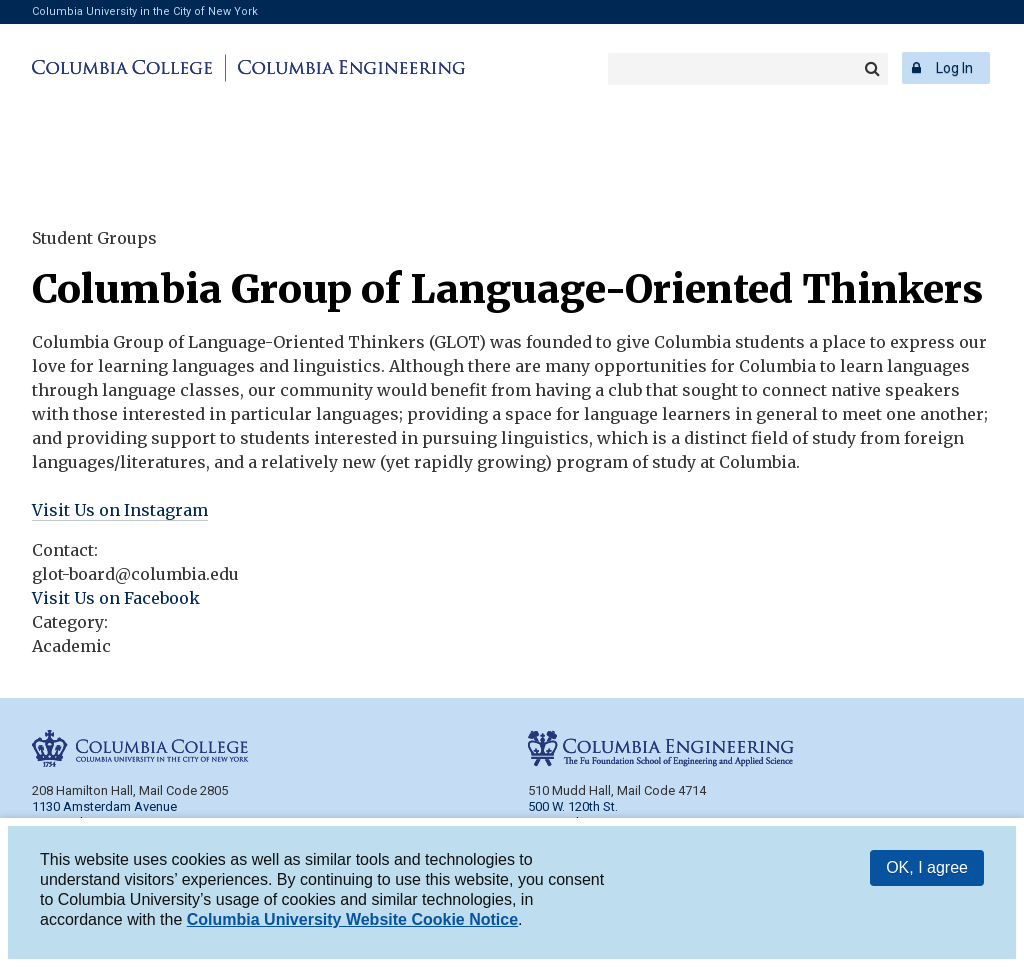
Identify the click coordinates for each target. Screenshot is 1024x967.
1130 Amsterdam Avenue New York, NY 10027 (104, 814)
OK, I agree (927, 869)
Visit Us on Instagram (120, 510)
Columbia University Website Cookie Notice (352, 921)
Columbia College (125, 68)
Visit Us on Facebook (116, 598)
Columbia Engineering (348, 68)
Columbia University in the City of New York (145, 11)
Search (872, 69)
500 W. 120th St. (573, 806)
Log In (954, 68)
